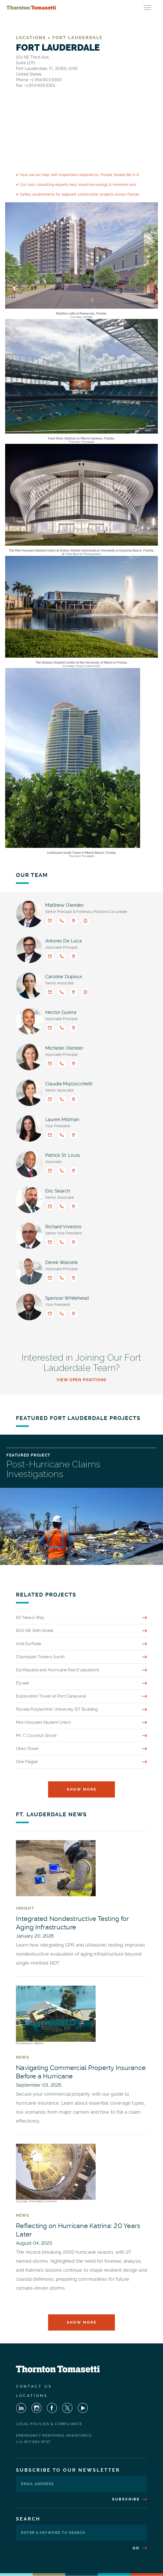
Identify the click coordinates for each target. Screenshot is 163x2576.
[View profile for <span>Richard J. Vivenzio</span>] (29, 1235)
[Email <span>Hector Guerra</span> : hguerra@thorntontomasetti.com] (50, 1027)
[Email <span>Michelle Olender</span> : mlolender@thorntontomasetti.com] (50, 1063)
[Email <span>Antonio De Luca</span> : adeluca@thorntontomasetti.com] (50, 956)
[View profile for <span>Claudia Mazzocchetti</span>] (29, 1092)
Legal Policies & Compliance (49, 2424)
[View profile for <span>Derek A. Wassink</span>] (29, 1271)
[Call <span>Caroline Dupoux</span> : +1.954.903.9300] (61, 992)
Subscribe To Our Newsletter (68, 2470)
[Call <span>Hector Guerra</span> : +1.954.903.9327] (61, 1027)
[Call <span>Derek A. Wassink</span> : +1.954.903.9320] (61, 1277)
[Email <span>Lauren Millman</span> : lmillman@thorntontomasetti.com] (50, 1135)
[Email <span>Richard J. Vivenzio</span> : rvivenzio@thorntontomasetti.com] (50, 1242)
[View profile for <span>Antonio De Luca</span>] (29, 949)
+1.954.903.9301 (39, 85)
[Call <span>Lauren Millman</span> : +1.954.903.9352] (61, 1135)
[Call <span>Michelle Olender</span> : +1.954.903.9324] (61, 1063)
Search (28, 2519)
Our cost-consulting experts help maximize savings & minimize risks (78, 184)
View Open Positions (81, 1380)
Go (140, 2548)
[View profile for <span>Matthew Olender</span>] (29, 914)
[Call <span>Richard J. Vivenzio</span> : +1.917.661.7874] (61, 1242)
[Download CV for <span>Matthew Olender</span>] (85, 920)
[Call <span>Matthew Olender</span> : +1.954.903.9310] (61, 920)
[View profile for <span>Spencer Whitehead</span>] (29, 1307)
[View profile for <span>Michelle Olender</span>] (29, 1056)
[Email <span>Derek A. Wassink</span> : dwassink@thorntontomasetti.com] (50, 1277)
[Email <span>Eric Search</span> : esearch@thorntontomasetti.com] (50, 1206)
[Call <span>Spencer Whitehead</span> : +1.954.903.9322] (61, 1313)
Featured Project (28, 1455)
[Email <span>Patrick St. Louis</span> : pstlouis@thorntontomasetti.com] (50, 1170)
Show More (81, 1789)
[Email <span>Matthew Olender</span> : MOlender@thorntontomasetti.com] (50, 920)
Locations (32, 2396)
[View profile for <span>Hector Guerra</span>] (29, 1021)
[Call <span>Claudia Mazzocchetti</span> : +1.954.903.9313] (61, 1099)
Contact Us (34, 2386)
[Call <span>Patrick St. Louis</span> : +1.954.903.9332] (61, 1170)
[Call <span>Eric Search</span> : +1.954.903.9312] (61, 1206)
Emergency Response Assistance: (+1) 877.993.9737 (54, 2438)
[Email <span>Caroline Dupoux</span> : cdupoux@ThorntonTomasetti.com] (50, 992)
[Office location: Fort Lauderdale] (73, 920)
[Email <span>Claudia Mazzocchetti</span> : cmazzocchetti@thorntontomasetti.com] (50, 1099)
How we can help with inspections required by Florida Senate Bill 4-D (79, 175)
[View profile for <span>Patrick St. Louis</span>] (29, 1164)
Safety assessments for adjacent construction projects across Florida (79, 194)
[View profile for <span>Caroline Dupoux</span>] (29, 985)
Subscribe (129, 2499)
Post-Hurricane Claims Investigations (53, 1469)
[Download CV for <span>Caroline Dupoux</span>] (85, 992)
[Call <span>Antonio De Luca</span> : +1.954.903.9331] (61, 956)
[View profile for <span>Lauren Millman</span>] (29, 1128)
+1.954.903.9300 (46, 79)
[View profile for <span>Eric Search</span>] (29, 1199)
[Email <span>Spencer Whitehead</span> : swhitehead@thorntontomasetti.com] (50, 1313)
